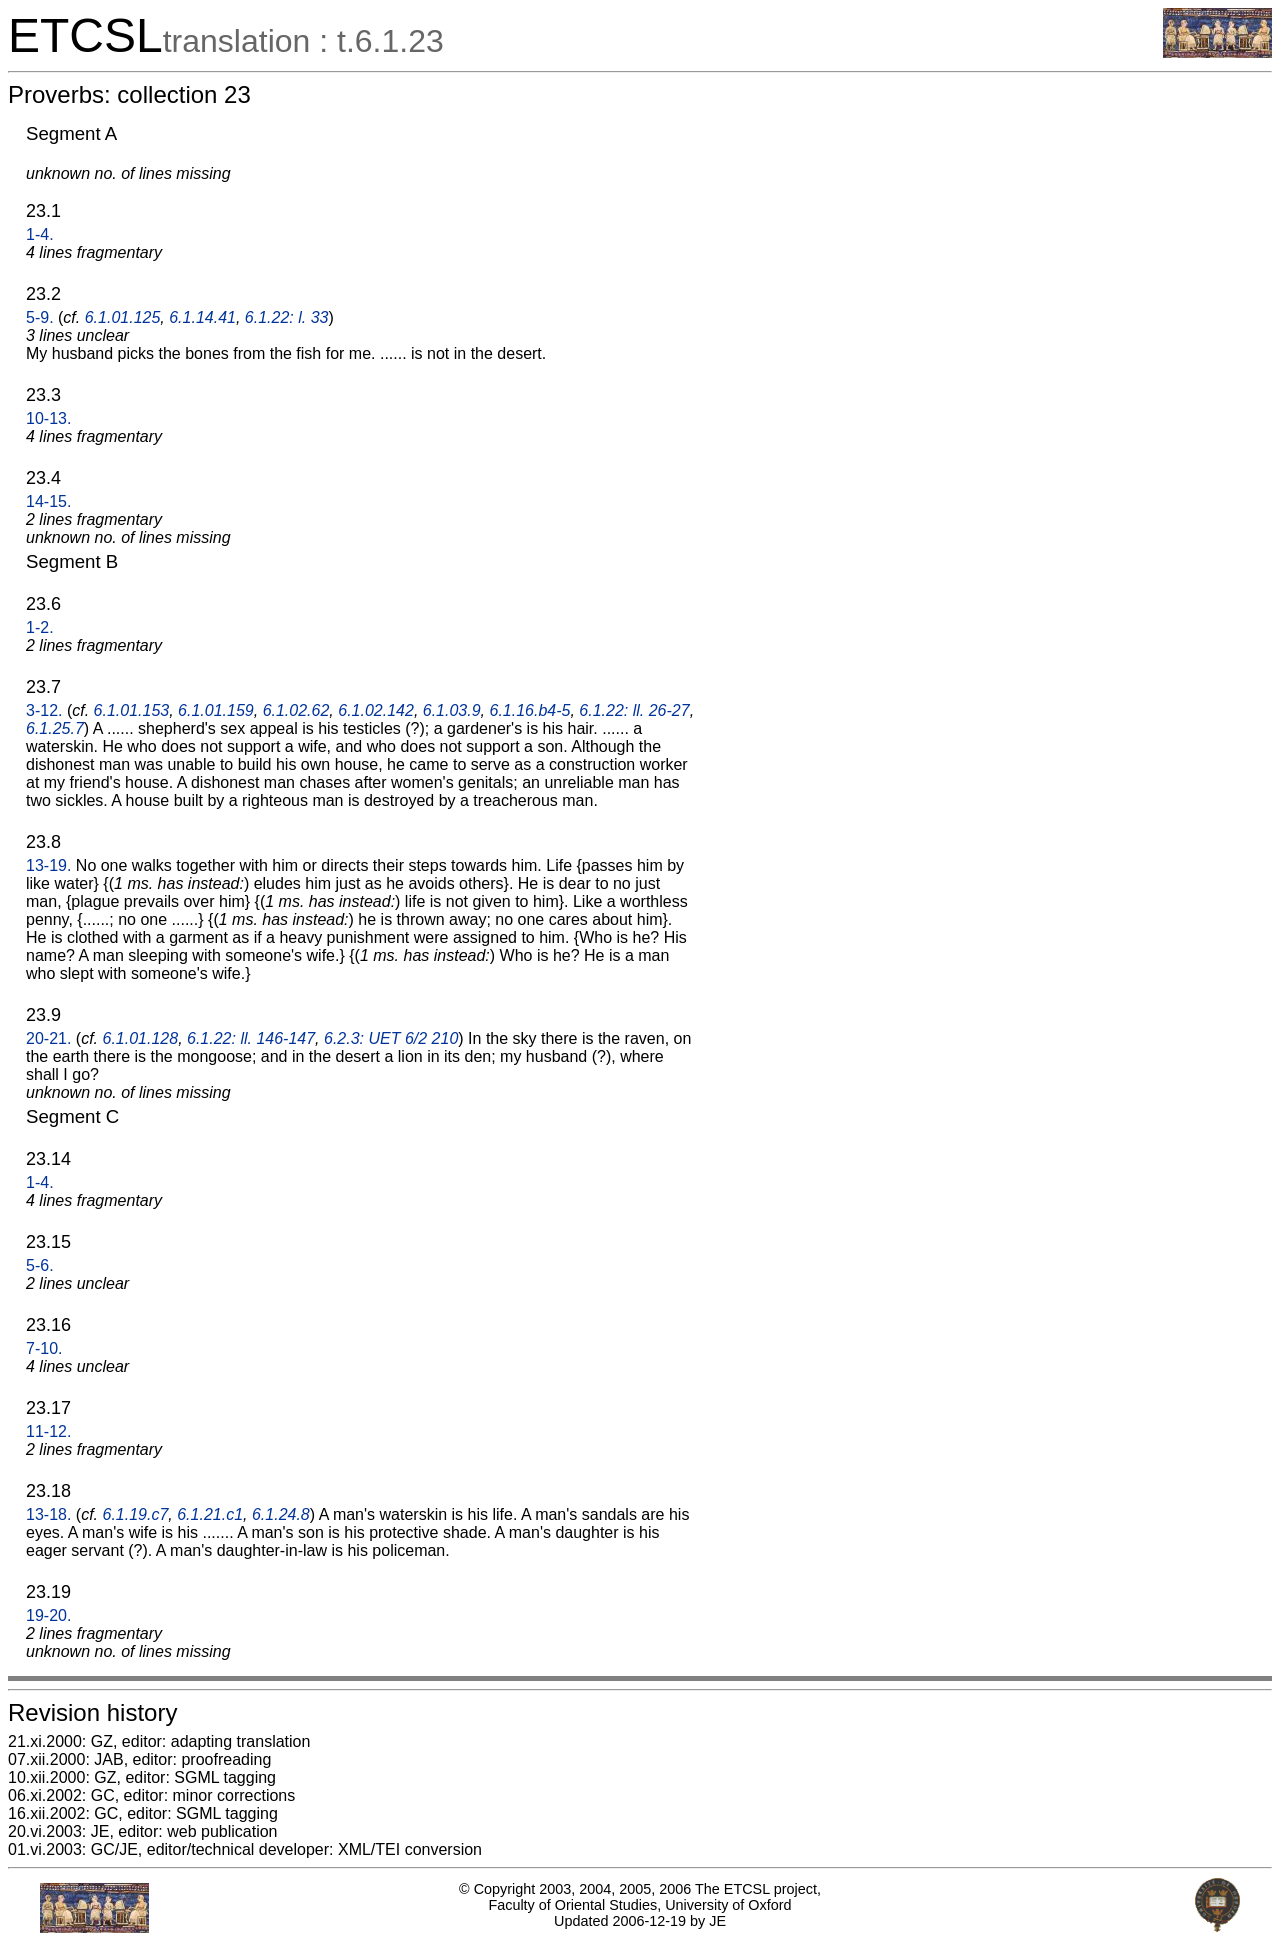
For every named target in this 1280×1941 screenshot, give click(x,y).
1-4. (40, 234)
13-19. (48, 865)
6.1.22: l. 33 (287, 317)
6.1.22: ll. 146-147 (251, 1038)
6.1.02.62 (296, 710)
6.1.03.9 (452, 710)
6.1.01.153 (132, 710)
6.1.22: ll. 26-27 (634, 710)
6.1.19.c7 (136, 1514)
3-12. (44, 710)
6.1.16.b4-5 (529, 710)
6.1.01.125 (123, 317)
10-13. (48, 418)
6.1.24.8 (281, 1514)
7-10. (44, 1348)
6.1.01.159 (216, 710)
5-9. (40, 317)
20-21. (48, 1038)
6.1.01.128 (141, 1038)
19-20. (48, 1615)
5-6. (40, 1265)
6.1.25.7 (55, 728)
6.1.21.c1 (210, 1514)
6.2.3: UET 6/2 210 (391, 1038)
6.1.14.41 (202, 317)
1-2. (40, 627)
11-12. (48, 1431)
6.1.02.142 (376, 710)
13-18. (48, 1514)
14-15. (48, 501)
